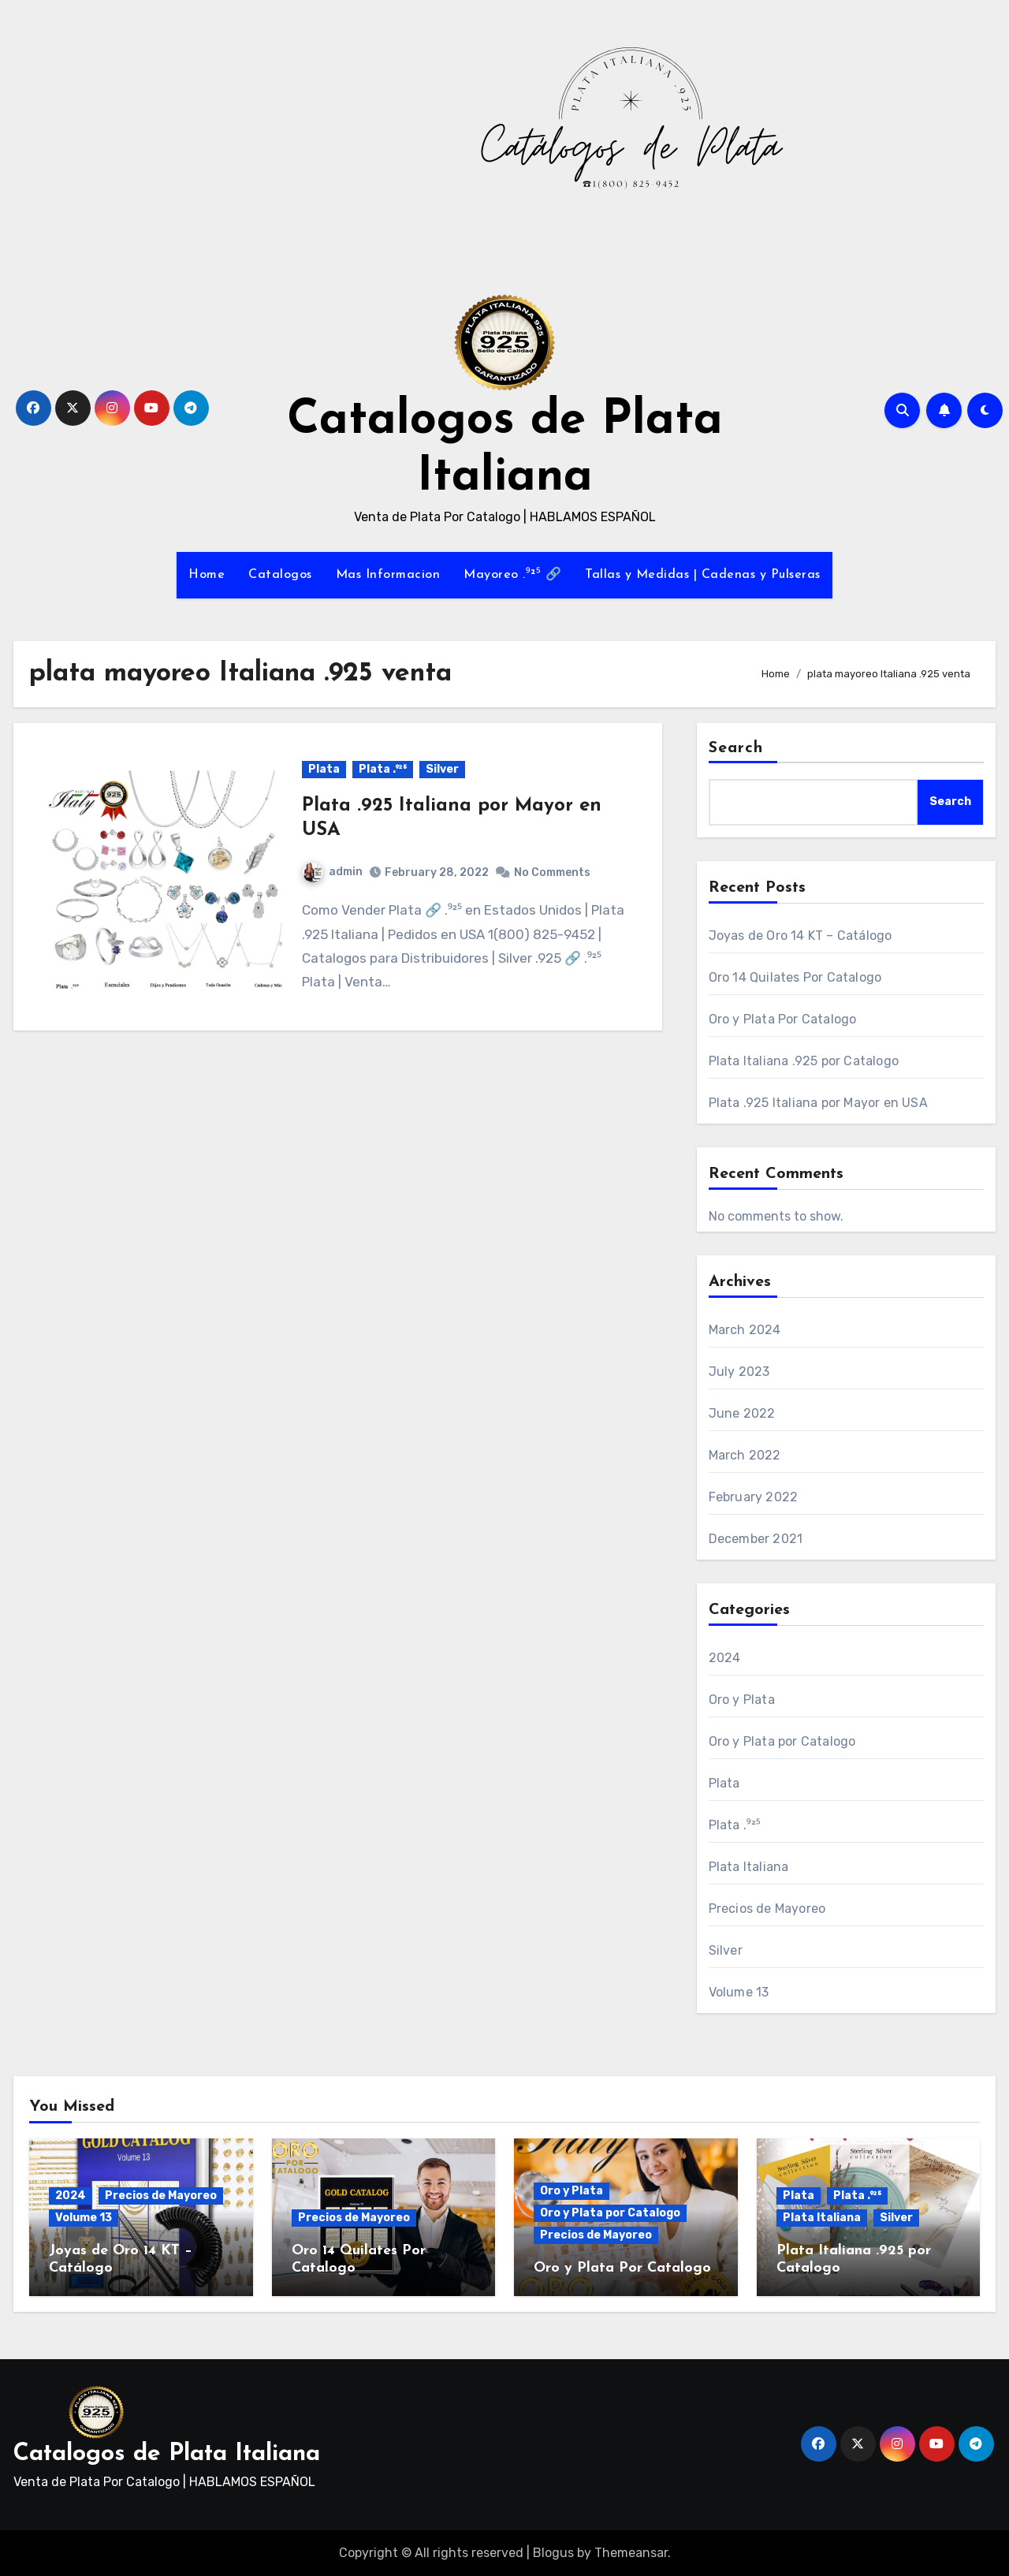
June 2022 (742, 1413)
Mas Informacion (388, 575)
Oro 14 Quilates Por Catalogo (795, 977)
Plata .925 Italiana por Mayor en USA (818, 1102)
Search (736, 748)
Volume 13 (739, 1992)
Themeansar (631, 2552)
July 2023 (739, 1371)
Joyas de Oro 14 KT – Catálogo (800, 935)
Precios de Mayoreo (767, 1908)
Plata (324, 769)
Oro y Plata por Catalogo (782, 1741)
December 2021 (756, 1538)
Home (206, 575)
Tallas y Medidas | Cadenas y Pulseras (703, 575)
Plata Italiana (749, 1866)
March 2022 (745, 1455)
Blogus (553, 2552)
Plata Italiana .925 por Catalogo (804, 1060)
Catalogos (280, 575)
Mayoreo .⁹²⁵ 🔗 (512, 575)
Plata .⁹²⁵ (383, 769)
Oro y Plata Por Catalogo (783, 1019)
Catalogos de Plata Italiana (166, 2454)
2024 (725, 1657)
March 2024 (745, 1329)
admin (333, 871)
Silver (442, 769)
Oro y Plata (742, 1699)
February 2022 (754, 1496)
